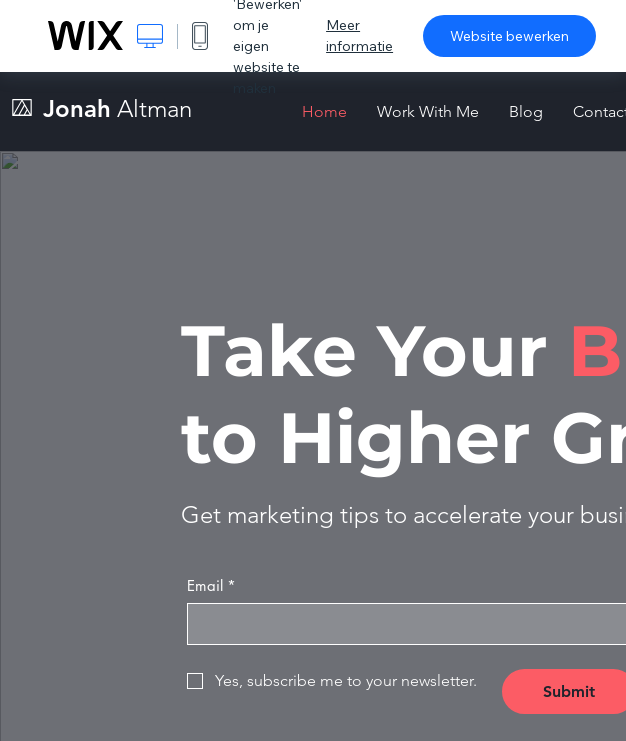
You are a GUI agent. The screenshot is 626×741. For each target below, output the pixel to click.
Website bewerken (509, 36)
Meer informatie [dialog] (359, 35)
